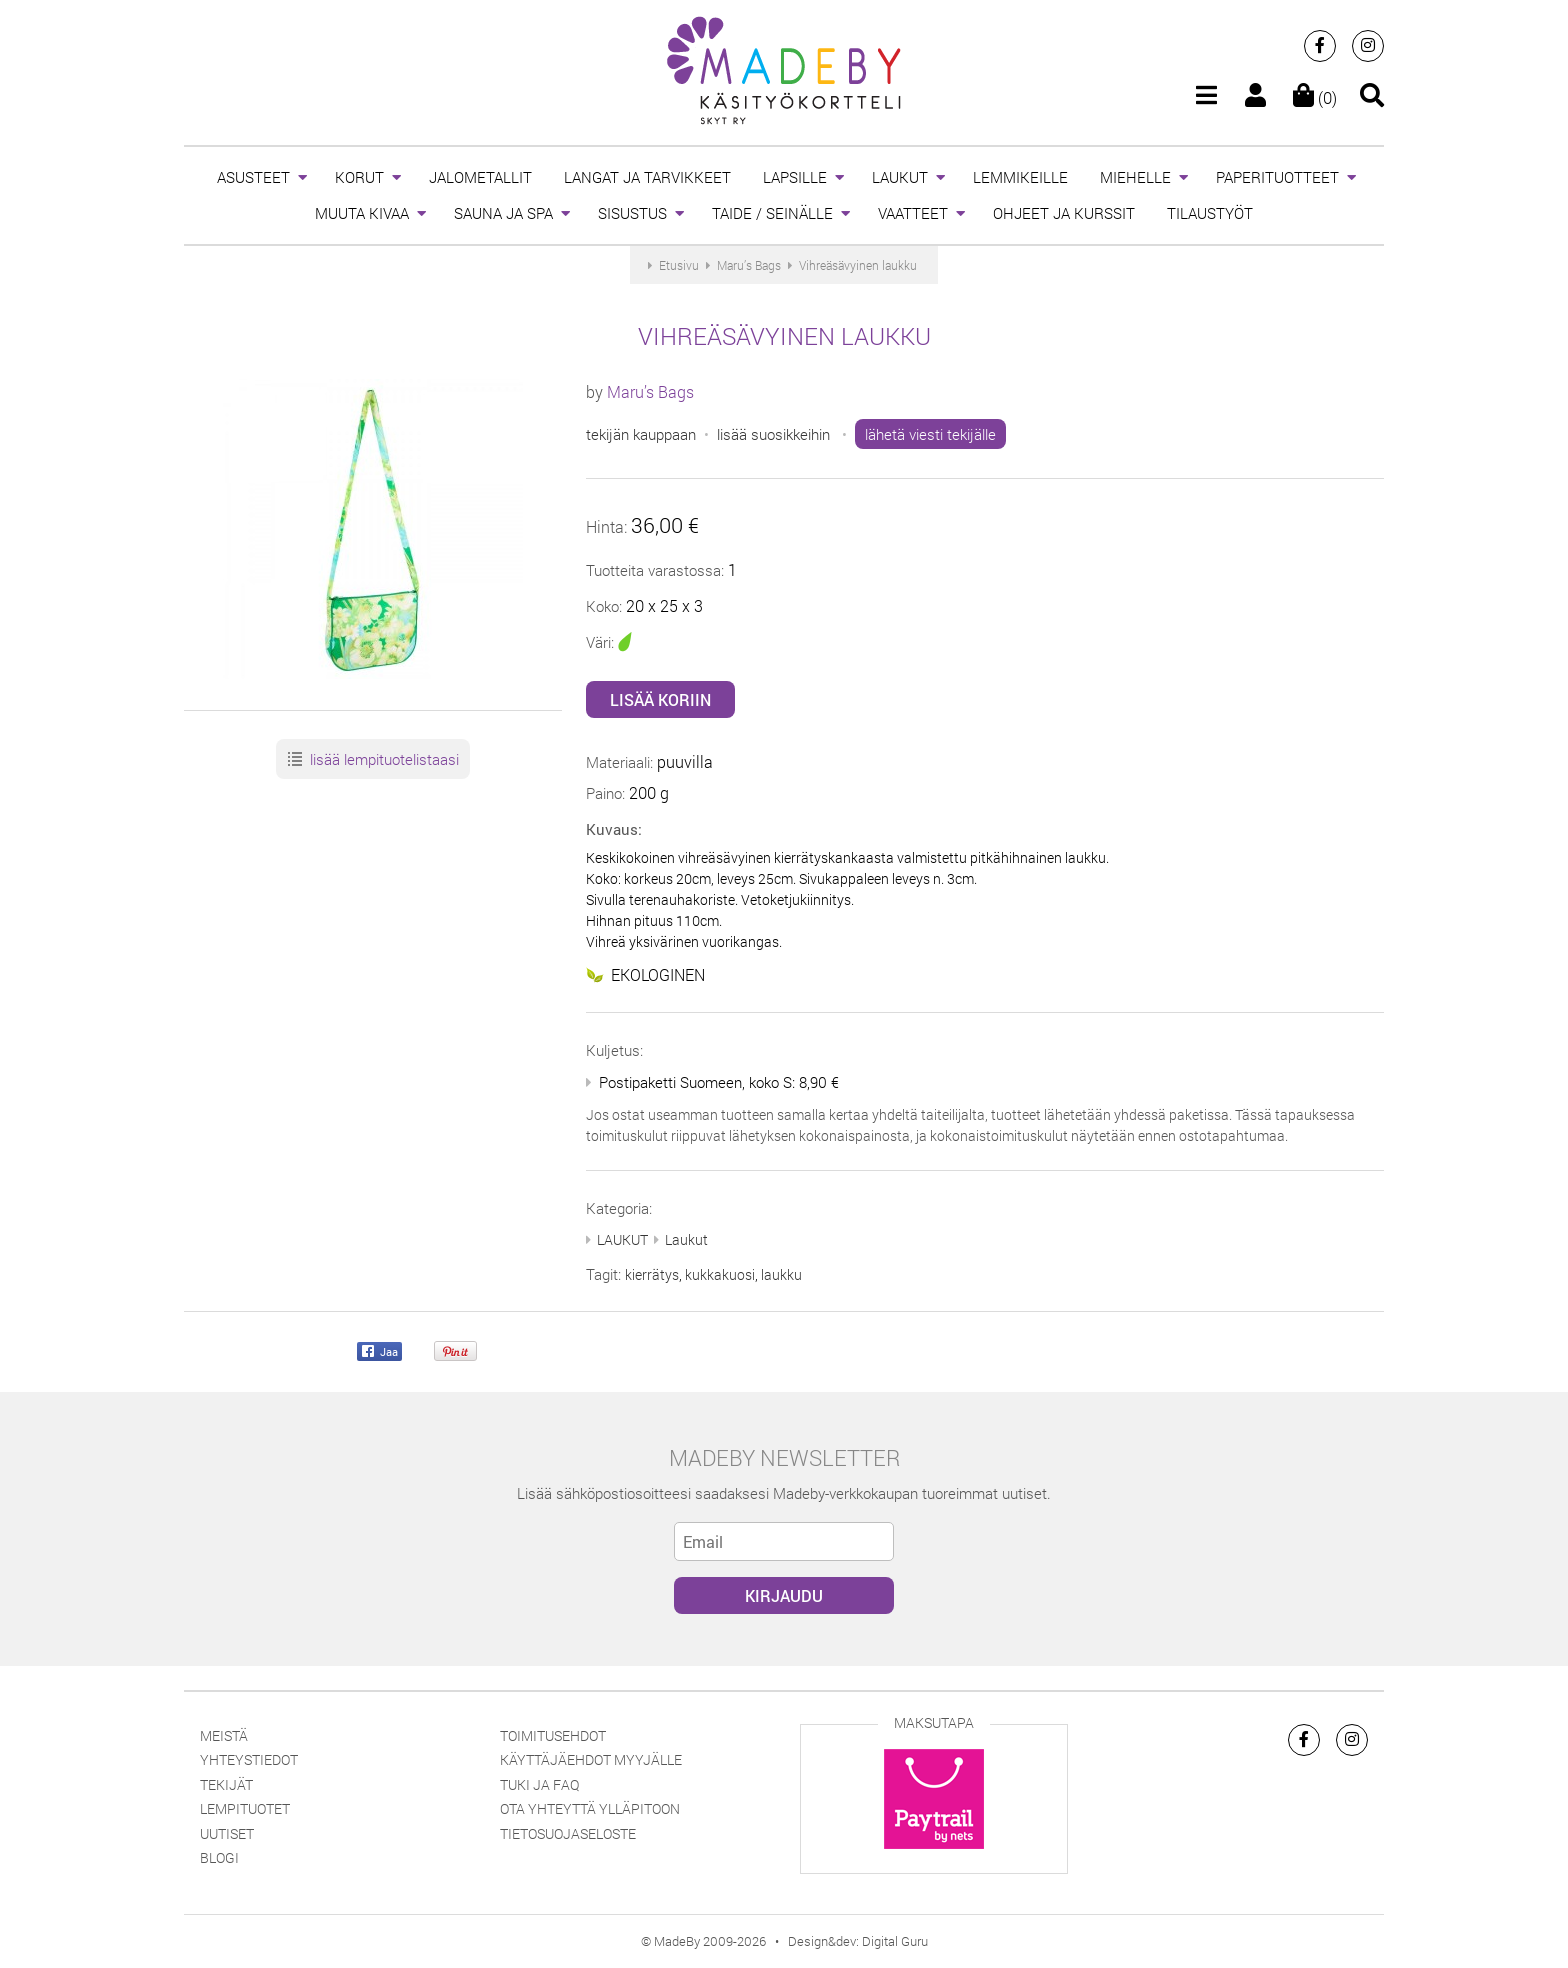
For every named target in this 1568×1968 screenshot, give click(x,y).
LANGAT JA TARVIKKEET (647, 177)
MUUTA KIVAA (362, 213)
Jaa (380, 1352)
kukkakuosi (720, 1274)
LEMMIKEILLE (1020, 177)
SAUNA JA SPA (503, 213)
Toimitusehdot (553, 1735)
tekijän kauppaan (641, 434)
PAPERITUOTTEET (1277, 177)
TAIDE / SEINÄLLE (772, 213)
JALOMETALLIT (480, 177)
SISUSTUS (632, 213)
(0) (1315, 97)
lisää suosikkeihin (773, 434)
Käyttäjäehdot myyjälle (591, 1759)
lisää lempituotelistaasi (373, 760)
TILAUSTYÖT (1210, 213)
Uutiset (227, 1833)
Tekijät (226, 1784)
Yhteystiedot (249, 1759)
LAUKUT (900, 177)
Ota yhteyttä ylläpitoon (590, 1808)
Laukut (686, 1239)
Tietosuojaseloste (568, 1833)
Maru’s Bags (650, 391)
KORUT (359, 177)
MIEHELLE (1135, 177)
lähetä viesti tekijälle (930, 434)
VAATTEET (913, 213)
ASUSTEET (253, 177)
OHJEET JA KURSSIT (1064, 213)
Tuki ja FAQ (539, 1784)
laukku (781, 1274)
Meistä (224, 1735)
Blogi (219, 1857)
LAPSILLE (795, 177)
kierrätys (652, 1274)
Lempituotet (245, 1808)
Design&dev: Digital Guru (858, 1941)
